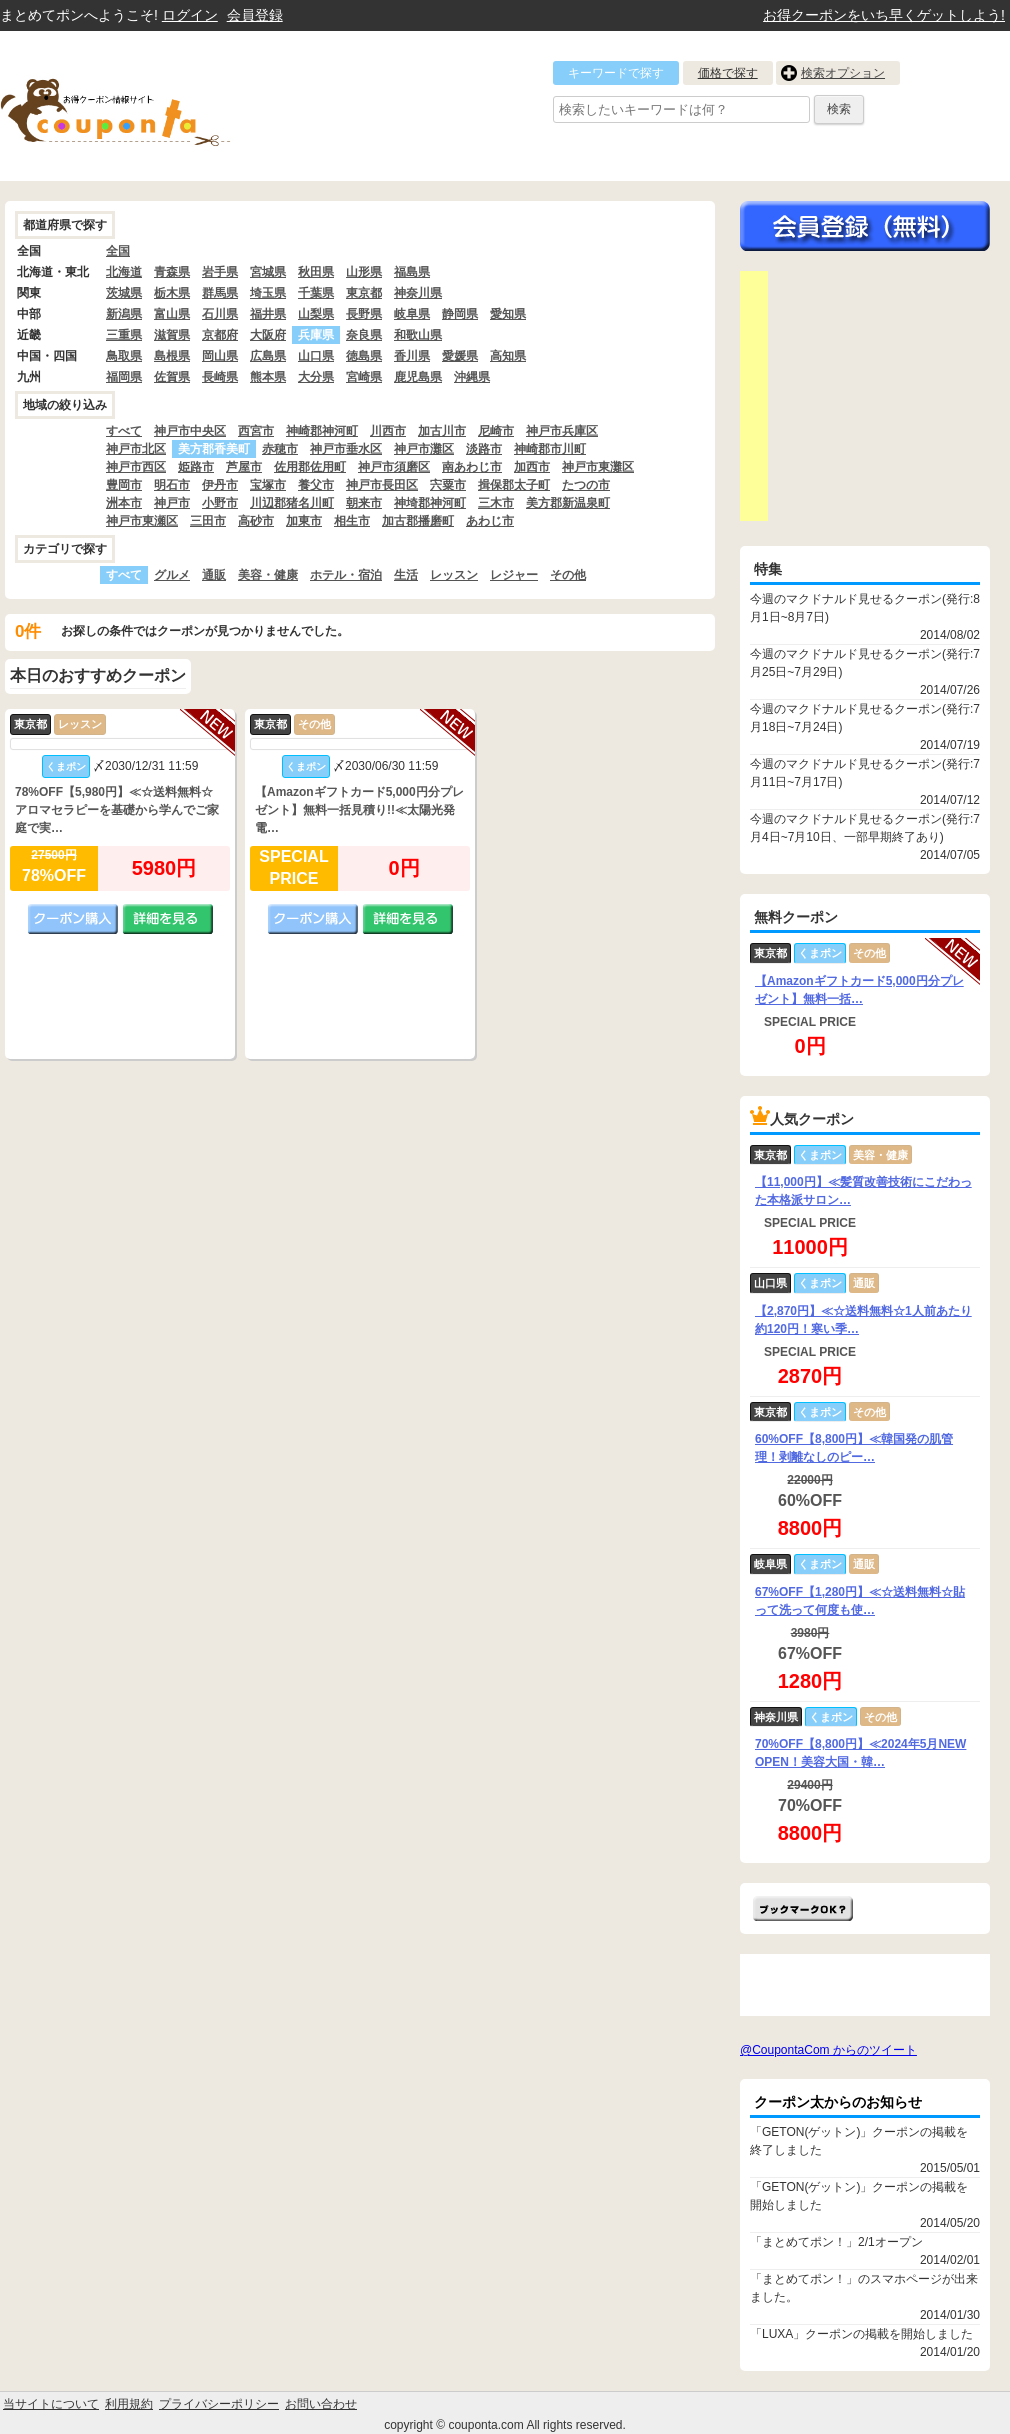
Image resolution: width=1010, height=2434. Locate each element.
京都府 (220, 335)
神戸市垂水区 (346, 449)
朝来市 (364, 503)
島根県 (172, 356)
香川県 (412, 356)
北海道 (124, 272)
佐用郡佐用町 (310, 467)
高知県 (508, 356)
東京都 (364, 293)
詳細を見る (168, 919)
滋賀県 (172, 335)
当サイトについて (51, 2404)
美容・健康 (268, 575)
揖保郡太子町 (514, 485)
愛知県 (508, 314)
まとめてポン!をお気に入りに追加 (803, 1908)
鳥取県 (124, 356)
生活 (406, 575)
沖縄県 (472, 377)
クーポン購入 (73, 919)
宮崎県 (364, 377)
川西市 (388, 431)
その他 (568, 575)
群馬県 (220, 293)
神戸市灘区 (424, 449)
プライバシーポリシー (219, 2404)
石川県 (220, 314)
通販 (214, 575)
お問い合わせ (321, 2404)
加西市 (532, 467)
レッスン (454, 575)
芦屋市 (244, 467)
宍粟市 (448, 485)
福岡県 (124, 377)
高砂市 (256, 521)
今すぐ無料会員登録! (865, 226)
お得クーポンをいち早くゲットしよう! (884, 15)
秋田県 (316, 272)
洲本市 (124, 503)
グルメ (172, 575)
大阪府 (268, 335)
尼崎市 (496, 431)
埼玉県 (268, 293)
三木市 (496, 503)
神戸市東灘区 (598, 467)
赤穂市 (280, 449)
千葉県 (316, 293)
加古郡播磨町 (418, 521)
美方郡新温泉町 (568, 503)
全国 (118, 251)
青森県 (172, 272)
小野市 (220, 503)
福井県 (268, 314)
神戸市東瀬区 (142, 521)
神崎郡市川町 (550, 449)
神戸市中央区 (190, 431)
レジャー (514, 575)
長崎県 (220, 377)
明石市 (172, 485)
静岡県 (460, 314)
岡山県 (220, 356)
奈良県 (364, 335)
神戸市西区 (136, 467)
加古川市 (442, 431)
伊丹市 (220, 485)
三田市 (208, 521)
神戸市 (172, 503)
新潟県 (124, 314)
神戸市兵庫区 (562, 431)
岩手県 (220, 272)
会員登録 (255, 15)
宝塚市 (268, 485)
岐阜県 (412, 314)
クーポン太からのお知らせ (838, 2102)
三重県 (124, 335)
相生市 (352, 521)
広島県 (268, 356)
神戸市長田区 (382, 485)
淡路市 (484, 449)
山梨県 (316, 314)
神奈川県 (418, 293)
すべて (124, 431)
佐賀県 (172, 377)
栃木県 (172, 293)
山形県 (364, 272)
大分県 (316, 377)
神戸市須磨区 (394, 467)
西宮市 (256, 431)
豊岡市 (124, 485)
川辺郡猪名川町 (292, 503)
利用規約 (129, 2404)
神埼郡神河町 (430, 503)
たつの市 (586, 485)
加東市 (304, 521)
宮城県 (268, 272)
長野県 (364, 314)
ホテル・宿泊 (346, 575)
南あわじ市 (472, 467)
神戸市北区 (136, 449)
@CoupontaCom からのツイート (828, 2050)
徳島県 (364, 356)
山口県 (316, 356)
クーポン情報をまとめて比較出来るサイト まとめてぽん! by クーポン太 (150, 106)
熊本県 (268, 377)
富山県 (172, 314)
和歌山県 (418, 335)
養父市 (316, 485)
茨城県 (124, 293)
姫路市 (196, 467)
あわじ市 (490, 521)
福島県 (412, 272)
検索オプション (843, 73)
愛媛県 (460, 356)
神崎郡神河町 (322, 431)
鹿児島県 (418, 377)
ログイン (190, 15)
